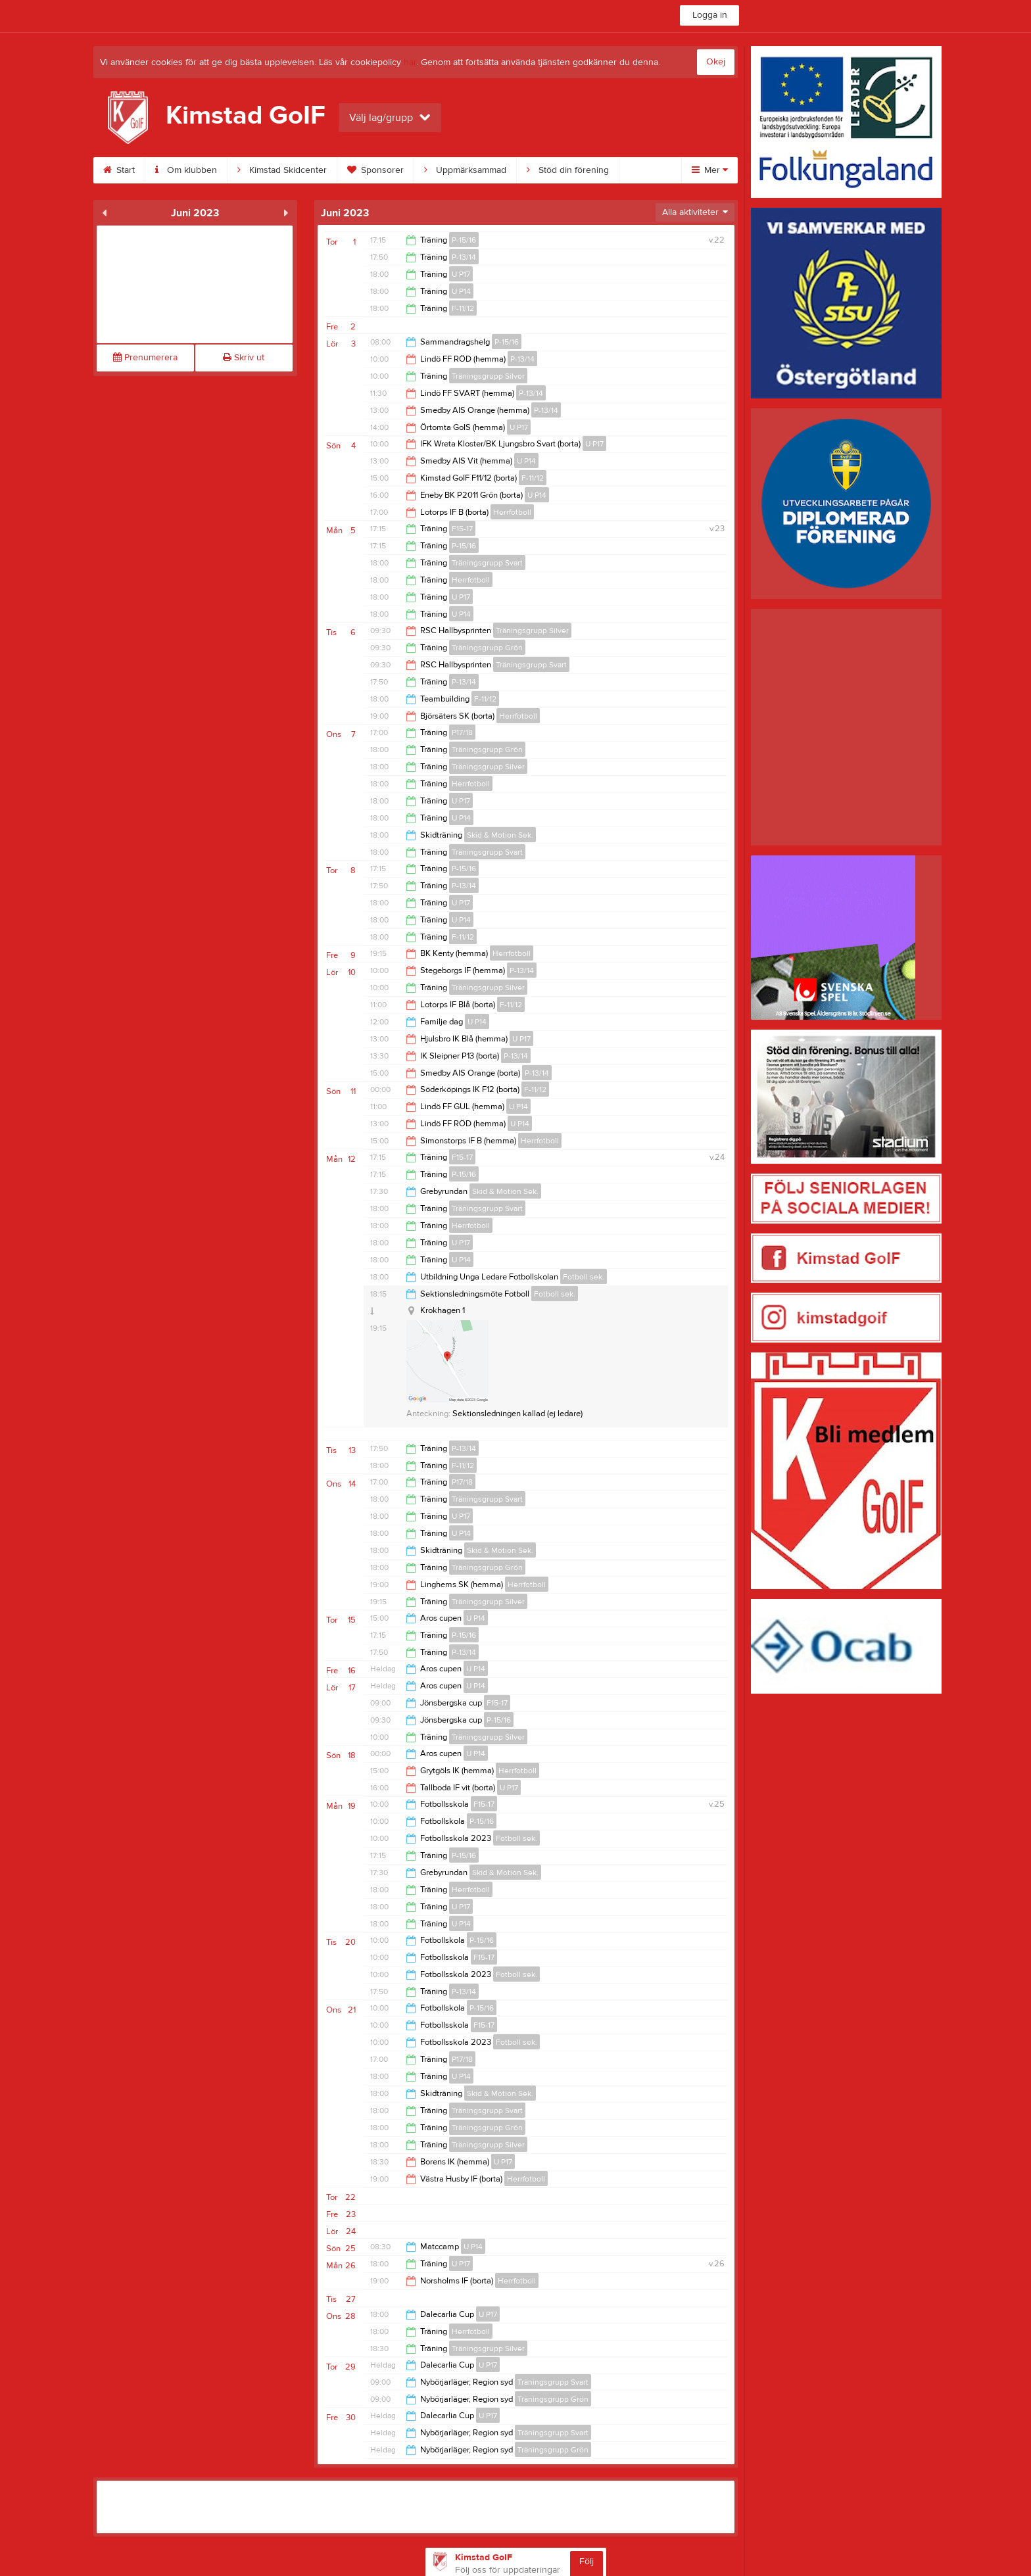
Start (119, 170)
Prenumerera (145, 358)
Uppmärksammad (465, 170)
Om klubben (186, 170)
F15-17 (462, 528)
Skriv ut (243, 358)
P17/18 (462, 732)
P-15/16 (464, 240)
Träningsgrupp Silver (488, 376)
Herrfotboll (512, 512)
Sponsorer (375, 170)
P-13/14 (464, 257)
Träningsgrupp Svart (487, 563)
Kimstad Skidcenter (282, 170)
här (410, 62)
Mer (710, 170)
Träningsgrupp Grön (487, 647)
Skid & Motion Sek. (500, 835)
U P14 (461, 291)
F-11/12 (463, 308)
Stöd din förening (568, 170)
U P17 (461, 274)
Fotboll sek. (583, 1277)
